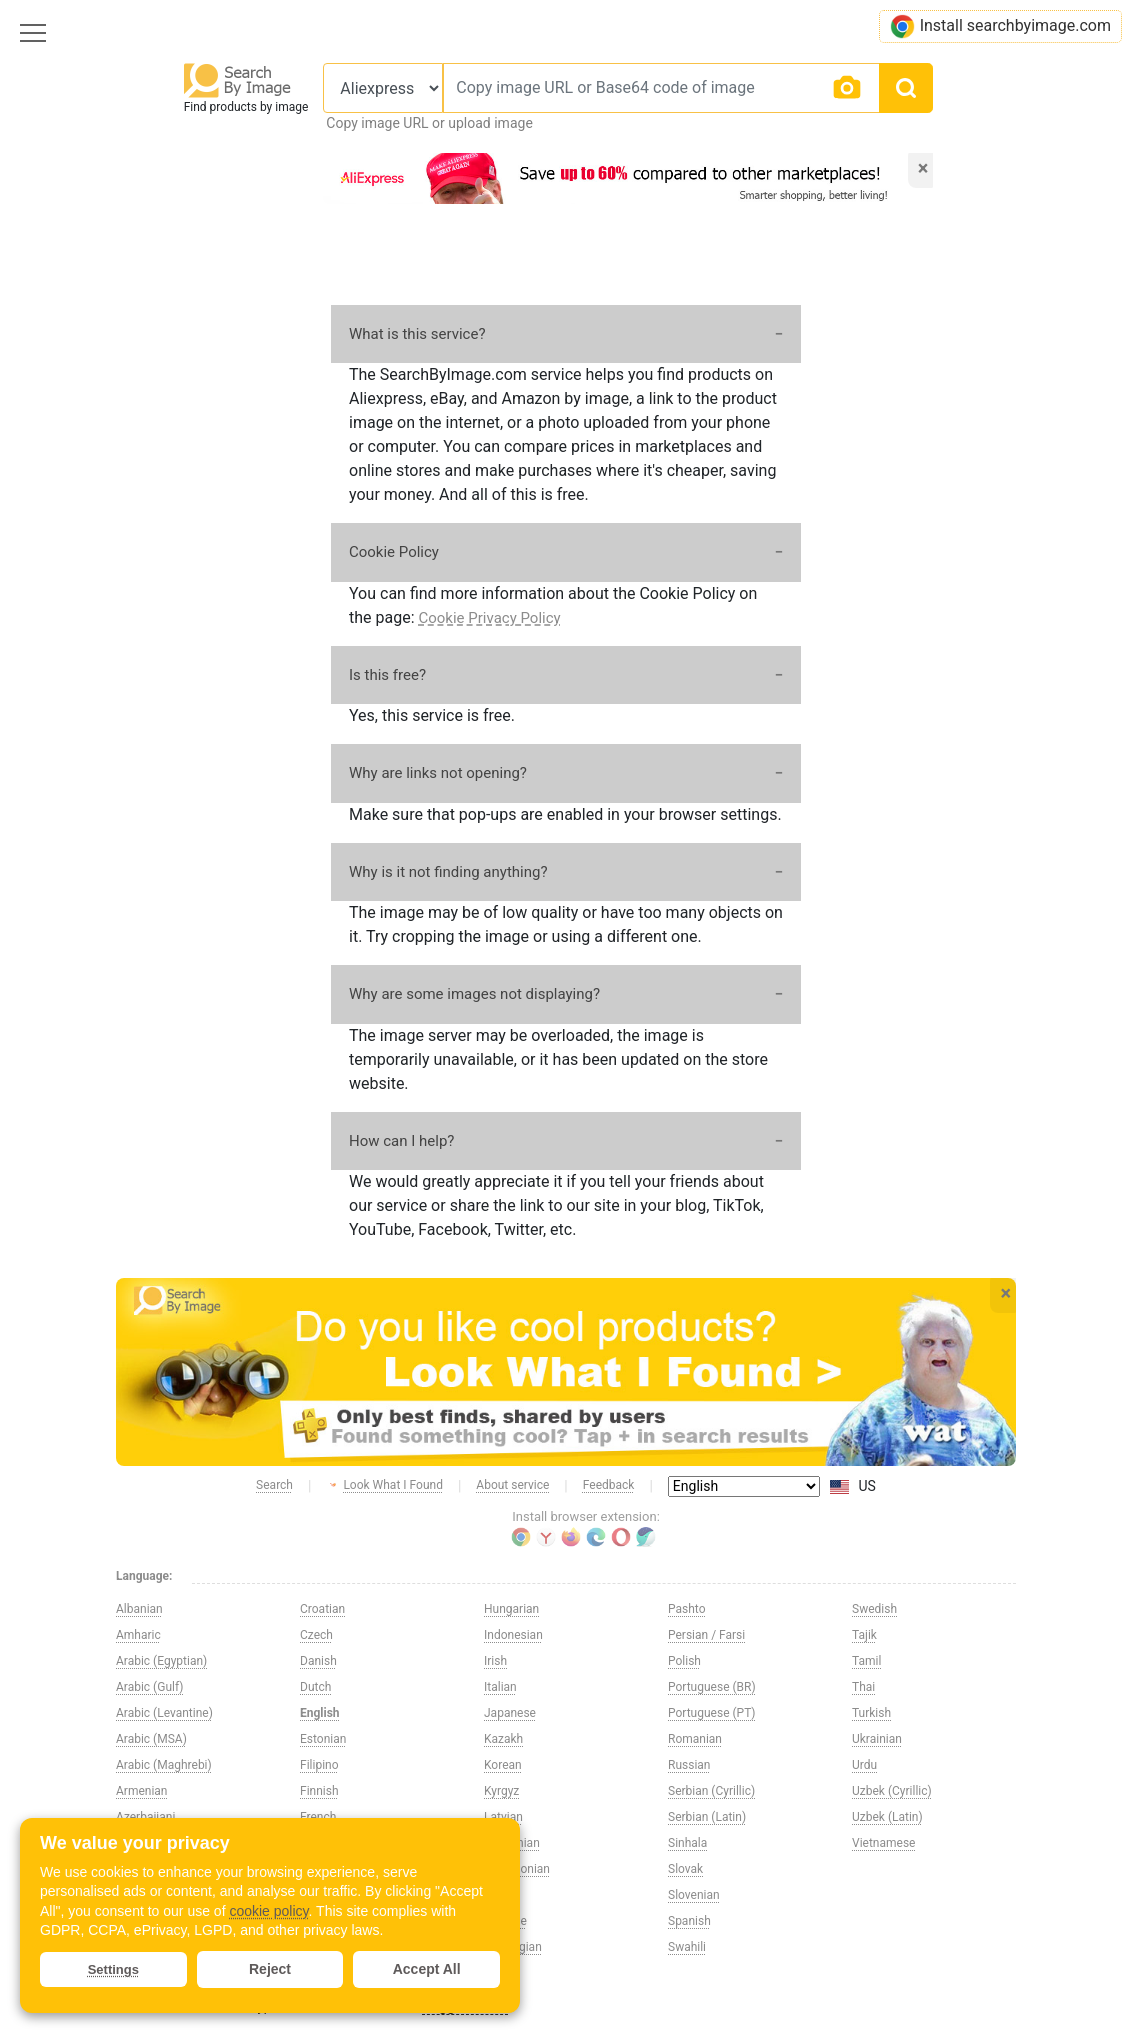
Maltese (505, 1921)
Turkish (871, 1713)
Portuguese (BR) (712, 1687)
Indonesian (513, 1635)
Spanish (689, 1921)
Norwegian (513, 1947)
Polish (684, 1661)
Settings (113, 1969)
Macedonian (517, 1869)
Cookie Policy (394, 552)
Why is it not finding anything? (448, 872)
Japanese (510, 1713)
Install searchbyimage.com (1000, 26)
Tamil (866, 1661)
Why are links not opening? (438, 773)
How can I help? (401, 1141)
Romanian (695, 1739)
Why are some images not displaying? (474, 994)
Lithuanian (512, 1843)
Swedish (874, 1609)
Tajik (864, 1635)
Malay (500, 1895)
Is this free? (387, 675)
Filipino (319, 1765)
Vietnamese (883, 1843)
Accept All (427, 1969)
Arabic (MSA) (151, 1739)
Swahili (687, 1947)
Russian (689, 1765)
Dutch (315, 1687)
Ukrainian (877, 1739)
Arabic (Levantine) (164, 1713)
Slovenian (694, 1895)
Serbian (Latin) (707, 1817)
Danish (318, 1661)
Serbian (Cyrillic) (711, 1791)
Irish (495, 1661)
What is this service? (417, 334)
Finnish (319, 1791)
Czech (316, 1635)
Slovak (685, 1869)
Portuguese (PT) (712, 1713)
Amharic (138, 1635)
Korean (503, 1765)
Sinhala (687, 1843)
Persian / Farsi (706, 1635)
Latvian (503, 1817)
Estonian (323, 1739)
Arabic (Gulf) (149, 1687)
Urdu (864, 1765)
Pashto (687, 1609)
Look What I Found (384, 1486)
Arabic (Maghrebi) (164, 1765)
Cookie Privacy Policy (490, 618)
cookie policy (268, 1911)
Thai (863, 1687)
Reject (270, 1969)
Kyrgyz (501, 1791)
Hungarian (511, 1609)
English (320, 1713)
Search (274, 1485)
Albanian (139, 1609)
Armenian (141, 1791)
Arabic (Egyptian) (161, 1661)
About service (512, 1485)
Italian (500, 1687)
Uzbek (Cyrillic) (892, 1791)
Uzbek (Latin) (887, 1817)
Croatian (322, 1609)
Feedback (609, 1485)
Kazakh (503, 1739)
